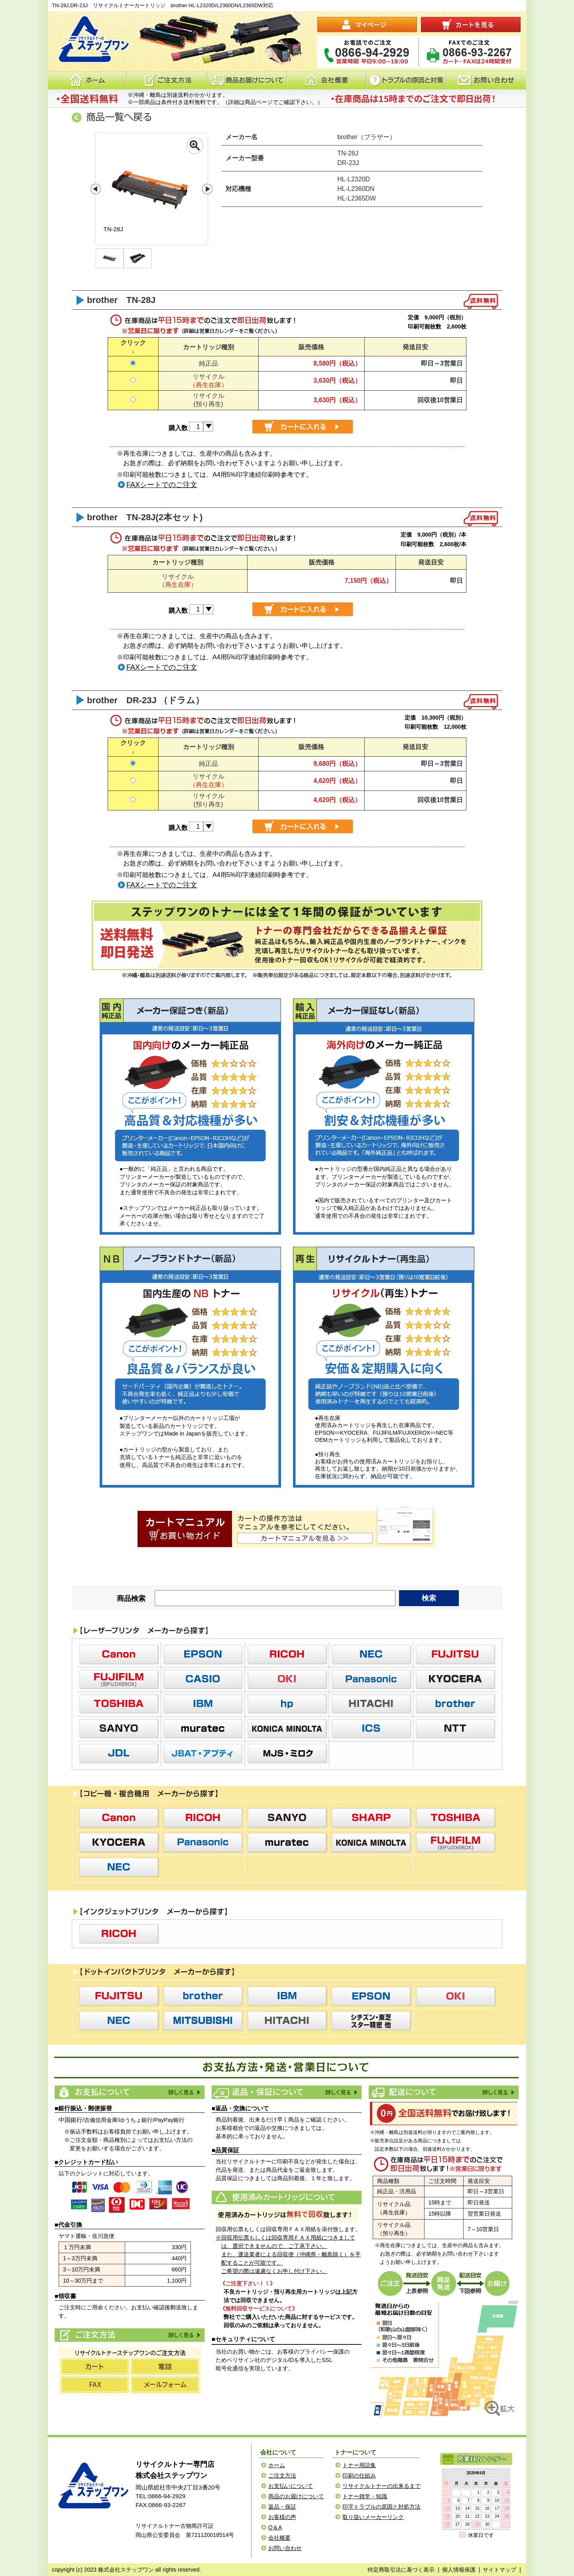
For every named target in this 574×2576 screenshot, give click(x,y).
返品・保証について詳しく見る (340, 2092)
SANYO (119, 1728)
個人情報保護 (459, 2569)
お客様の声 (282, 2517)
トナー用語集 (359, 2465)
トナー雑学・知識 (364, 2496)
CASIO (203, 1679)
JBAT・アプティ (203, 1753)
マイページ (367, 24)
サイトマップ (499, 2569)
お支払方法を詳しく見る (183, 2092)
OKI (287, 1679)
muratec (203, 1728)
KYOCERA (455, 1679)
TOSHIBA (119, 1703)
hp (287, 1703)
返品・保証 (282, 2506)
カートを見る (471, 24)
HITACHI (371, 1703)
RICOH (287, 1654)
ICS (371, 1728)
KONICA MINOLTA (287, 1728)
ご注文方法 (183, 2335)
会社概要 (327, 80)
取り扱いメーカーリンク (373, 2517)
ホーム (87, 80)
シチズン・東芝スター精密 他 (371, 2020)
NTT (455, 1728)
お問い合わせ (486, 80)
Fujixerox (119, 1679)
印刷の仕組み (359, 2475)
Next (207, 189)
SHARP (371, 1817)
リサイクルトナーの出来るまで (381, 2486)
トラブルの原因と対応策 (406, 80)
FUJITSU (455, 1654)
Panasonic (371, 1679)
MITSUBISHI (203, 2020)
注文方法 (167, 80)
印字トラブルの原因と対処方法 (381, 2506)
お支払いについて (290, 2486)
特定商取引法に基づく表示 (401, 2569)
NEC (371, 1654)
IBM (203, 1703)
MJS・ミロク (287, 1753)
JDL (119, 1753)
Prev (95, 189)
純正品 (208, 363)
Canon (119, 1654)
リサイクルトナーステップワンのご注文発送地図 (444, 2358)
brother (455, 1703)
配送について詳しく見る (497, 2092)
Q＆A (275, 2527)
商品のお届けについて (296, 2496)
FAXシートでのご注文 (161, 485)
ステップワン (92, 2486)
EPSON (203, 1654)
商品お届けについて (247, 80)
